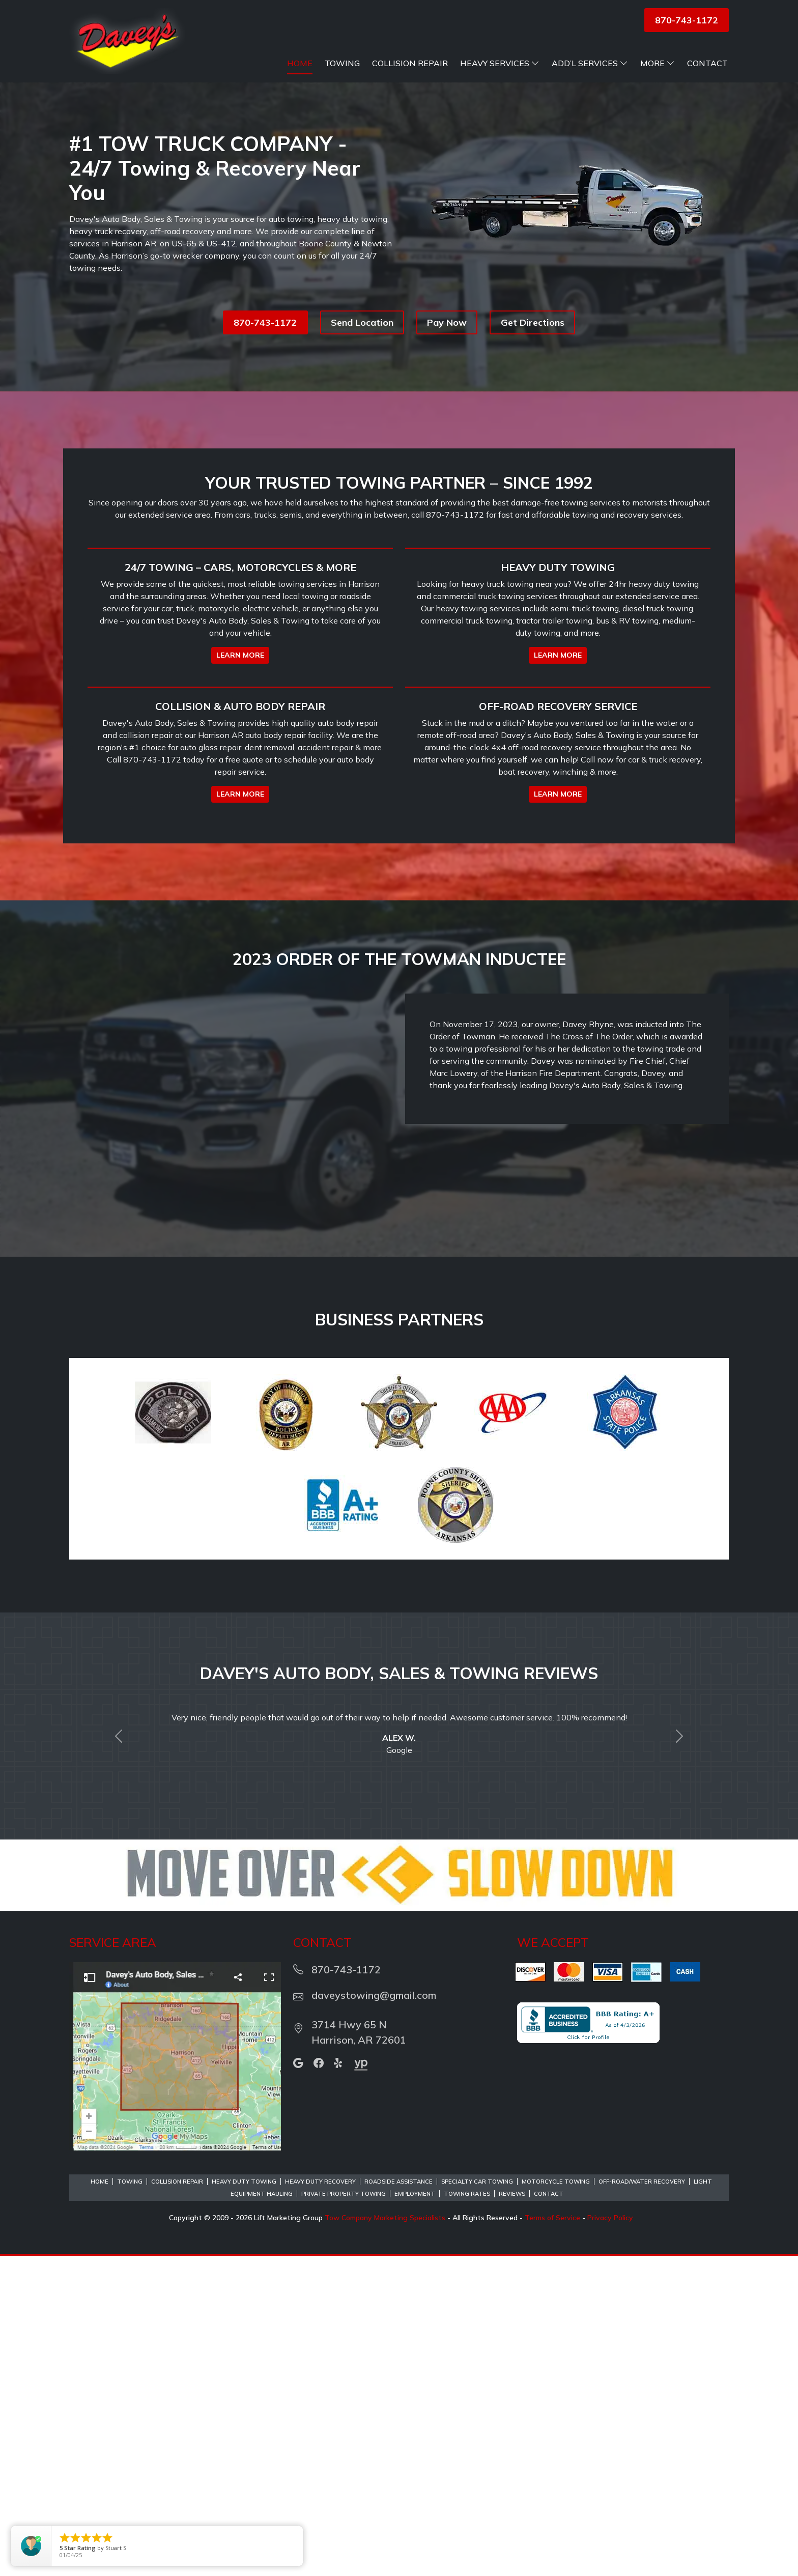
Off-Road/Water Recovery (641, 2501)
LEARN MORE (240, 815)
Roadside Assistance (398, 2501)
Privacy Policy (610, 2537)
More (657, 63)
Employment (414, 2513)
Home (299, 63)
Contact (707, 63)
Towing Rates (467, 2513)
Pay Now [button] (447, 322)
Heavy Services (499, 63)
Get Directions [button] (532, 322)
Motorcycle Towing (556, 2501)
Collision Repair (410, 63)
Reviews (512, 2513)
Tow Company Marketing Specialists (385, 2537)
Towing (342, 63)
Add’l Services (590, 63)
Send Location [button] (362, 322)
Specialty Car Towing (477, 2501)
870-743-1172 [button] (686, 20)
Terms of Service (552, 2537)
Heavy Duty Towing (244, 2501)
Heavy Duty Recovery (320, 2501)
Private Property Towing (343, 2513)
